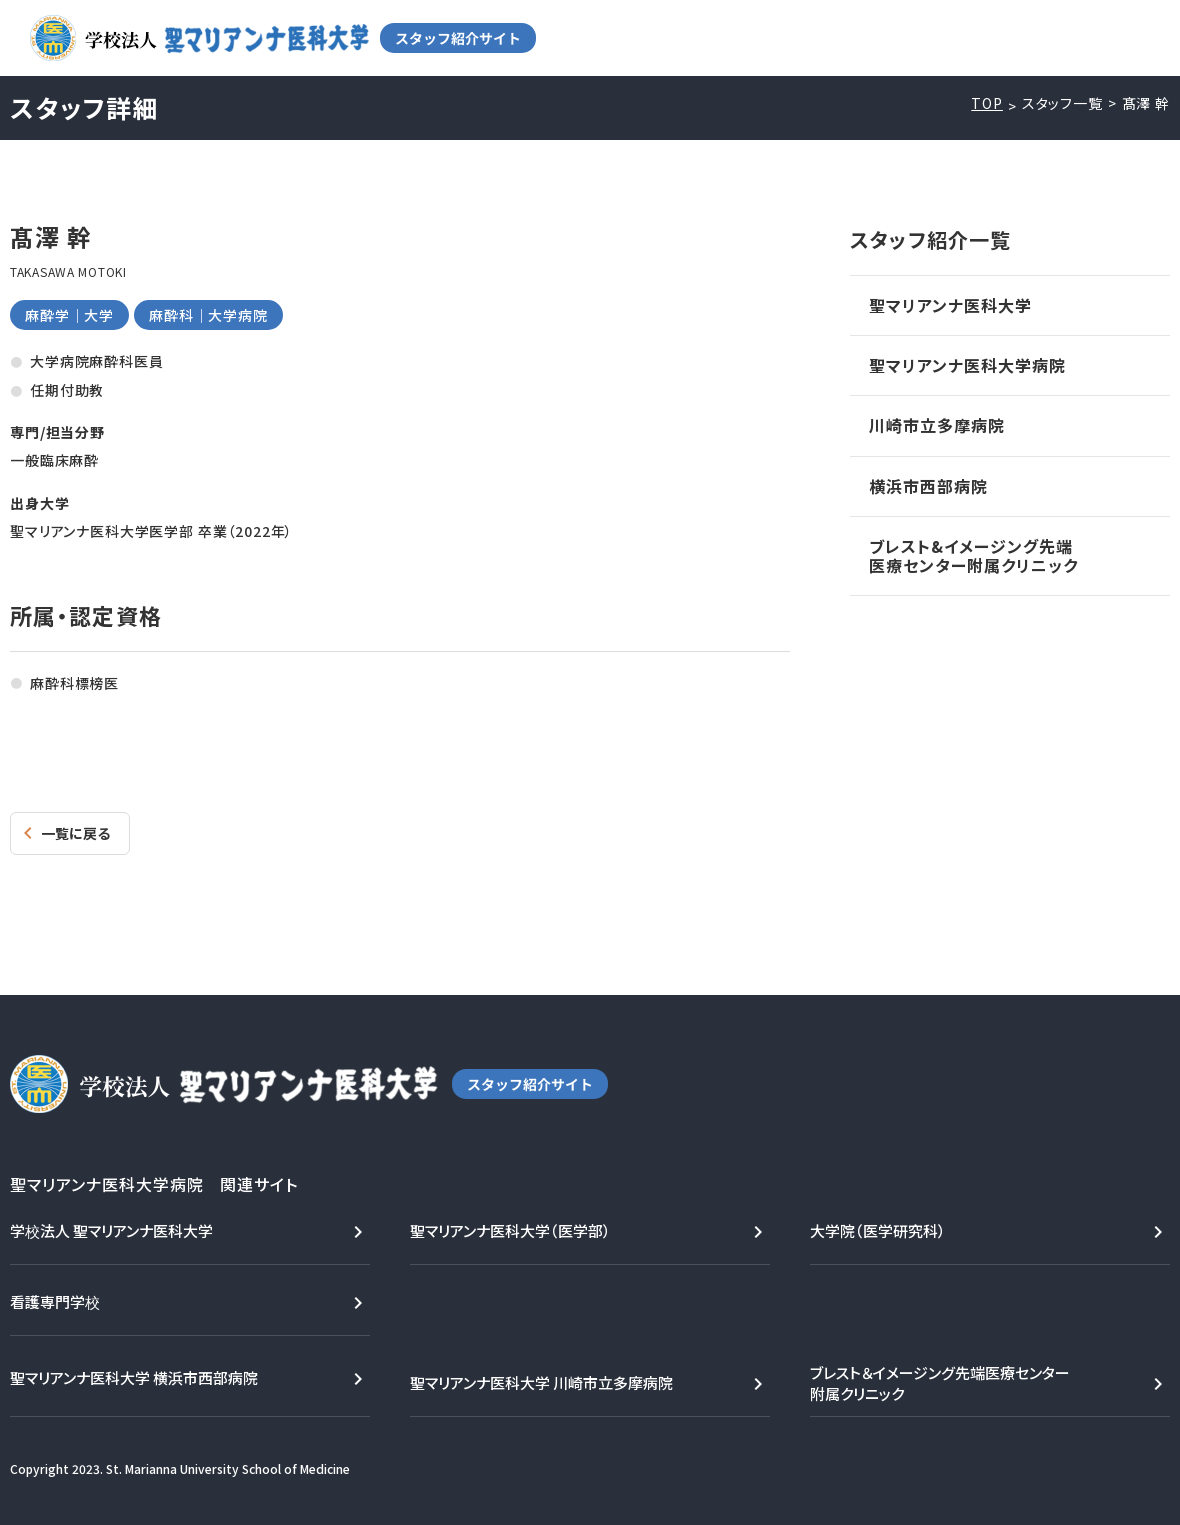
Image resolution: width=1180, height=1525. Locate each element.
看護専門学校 (55, 1301)
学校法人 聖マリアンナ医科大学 (111, 1230)
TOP (987, 103)
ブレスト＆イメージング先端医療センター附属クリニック (940, 1382)
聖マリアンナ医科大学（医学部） (510, 1230)
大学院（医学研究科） (878, 1230)
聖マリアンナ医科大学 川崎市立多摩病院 (541, 1382)
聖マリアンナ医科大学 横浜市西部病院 (134, 1377)
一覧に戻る (75, 833)
